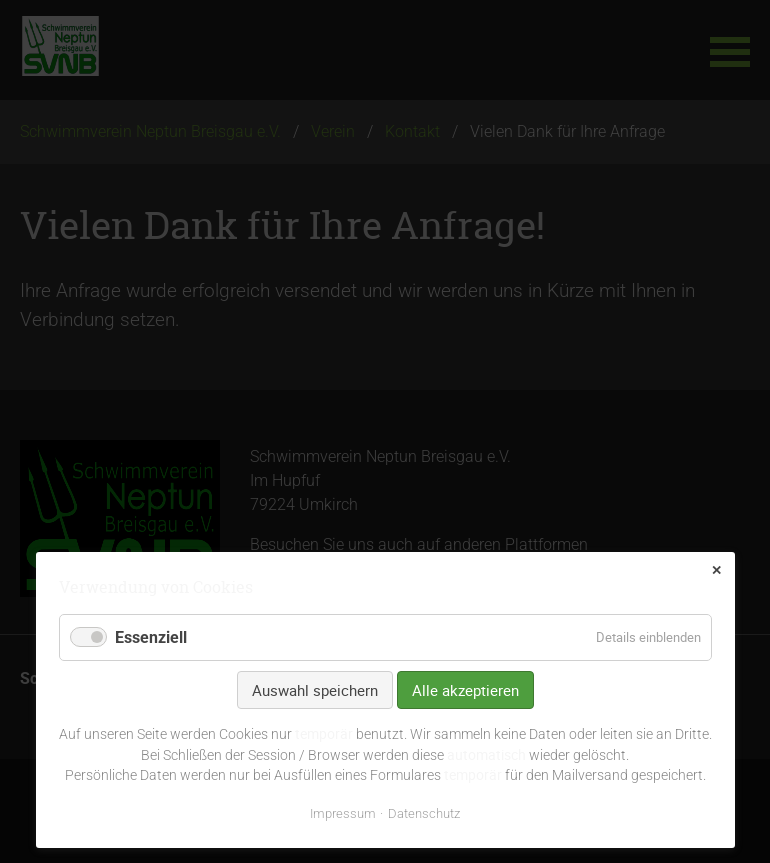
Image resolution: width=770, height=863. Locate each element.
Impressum (343, 813)
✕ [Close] (716, 570)
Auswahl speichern (315, 690)
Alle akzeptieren (465, 690)
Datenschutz (424, 813)
